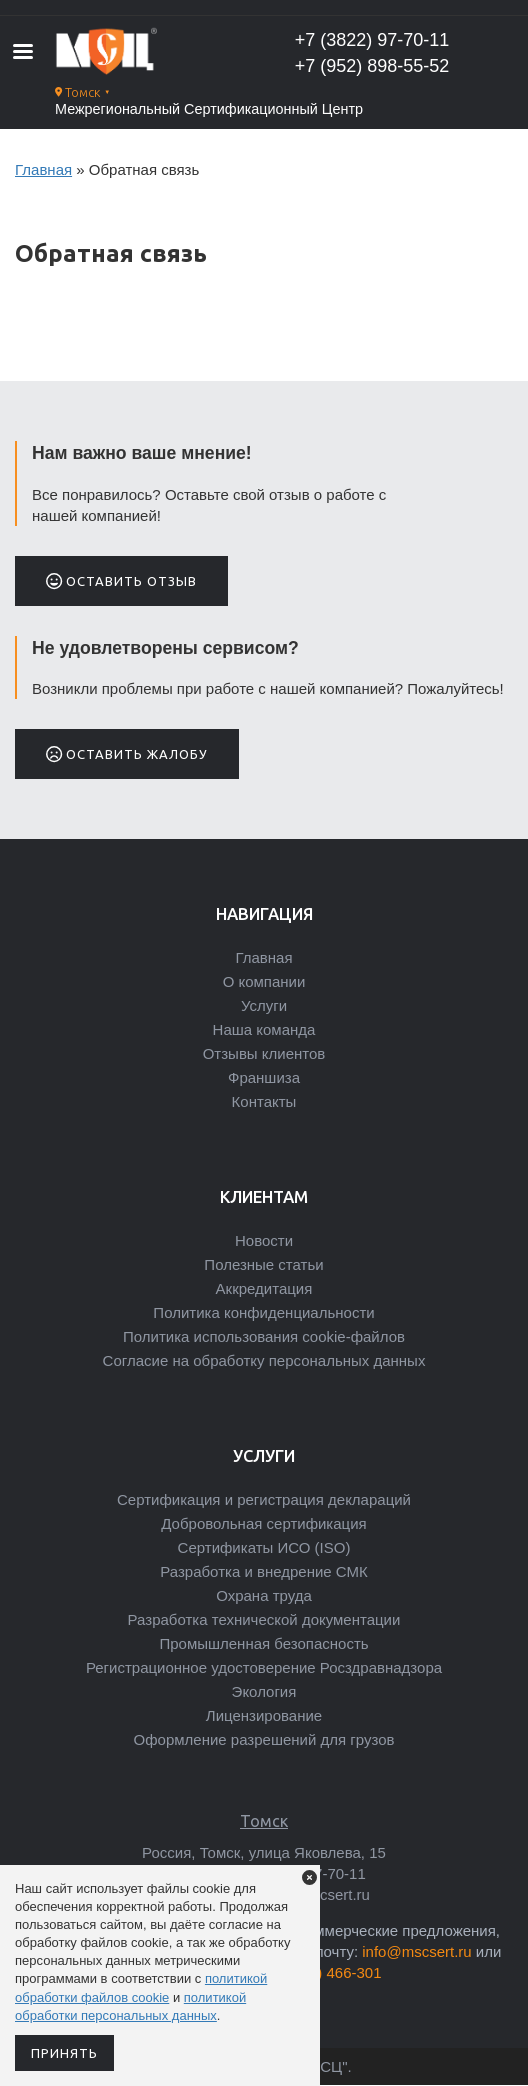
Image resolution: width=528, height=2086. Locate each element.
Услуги (264, 1005)
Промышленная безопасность (263, 1643)
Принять (64, 2053)
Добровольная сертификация (263, 1523)
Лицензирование (264, 1715)
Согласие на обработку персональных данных (264, 1360)
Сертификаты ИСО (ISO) (264, 1547)
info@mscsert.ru (416, 1951)
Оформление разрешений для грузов (264, 1739)
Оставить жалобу (127, 754)
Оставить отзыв (121, 581)
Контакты (264, 1101)
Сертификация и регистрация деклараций (264, 1499)
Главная (43, 169)
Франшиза (264, 1077)
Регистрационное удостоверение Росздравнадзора (264, 1667)
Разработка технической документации (264, 1619)
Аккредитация (264, 1288)
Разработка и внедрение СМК (263, 1571)
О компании (264, 981)
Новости (264, 1240)
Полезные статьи (263, 1264)
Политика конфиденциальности (263, 1312)
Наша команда (264, 1029)
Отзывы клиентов (264, 1053)
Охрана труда (264, 1595)
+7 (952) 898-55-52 (372, 66)
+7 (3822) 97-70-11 (372, 40)
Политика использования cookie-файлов (264, 1336)
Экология (264, 1691)
